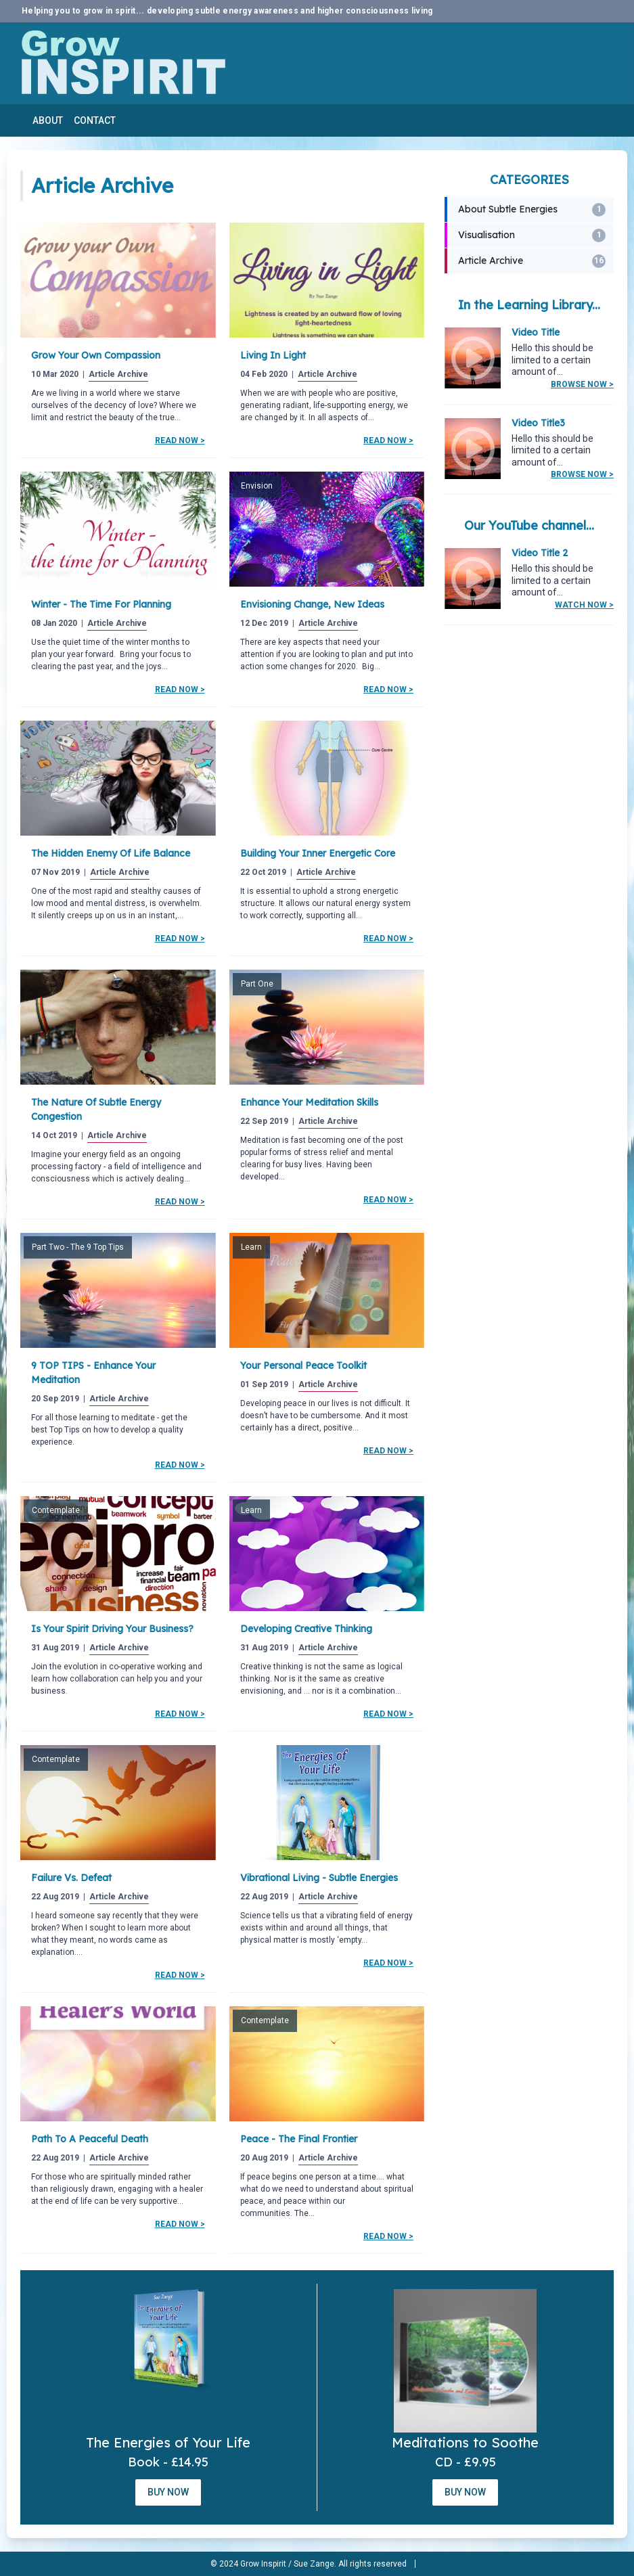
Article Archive (118, 374)
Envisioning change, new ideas (312, 604)
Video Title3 (538, 423)
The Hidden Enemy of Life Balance (110, 853)
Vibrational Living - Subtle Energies (319, 1878)
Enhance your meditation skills (309, 1102)
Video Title (536, 332)
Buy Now (168, 2492)
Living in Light (273, 355)
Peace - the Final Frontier (298, 2139)
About (47, 120)
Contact (95, 120)
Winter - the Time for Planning (101, 604)
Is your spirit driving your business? (112, 1629)
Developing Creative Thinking (306, 1629)
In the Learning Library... (529, 305)
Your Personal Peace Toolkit (303, 1365)
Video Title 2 (540, 553)
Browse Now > (582, 384)
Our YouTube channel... (529, 525)
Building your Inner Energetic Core (317, 853)
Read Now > (180, 440)
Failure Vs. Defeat (71, 1878)
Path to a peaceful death (89, 2139)
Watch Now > (584, 605)
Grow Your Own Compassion (95, 355)
